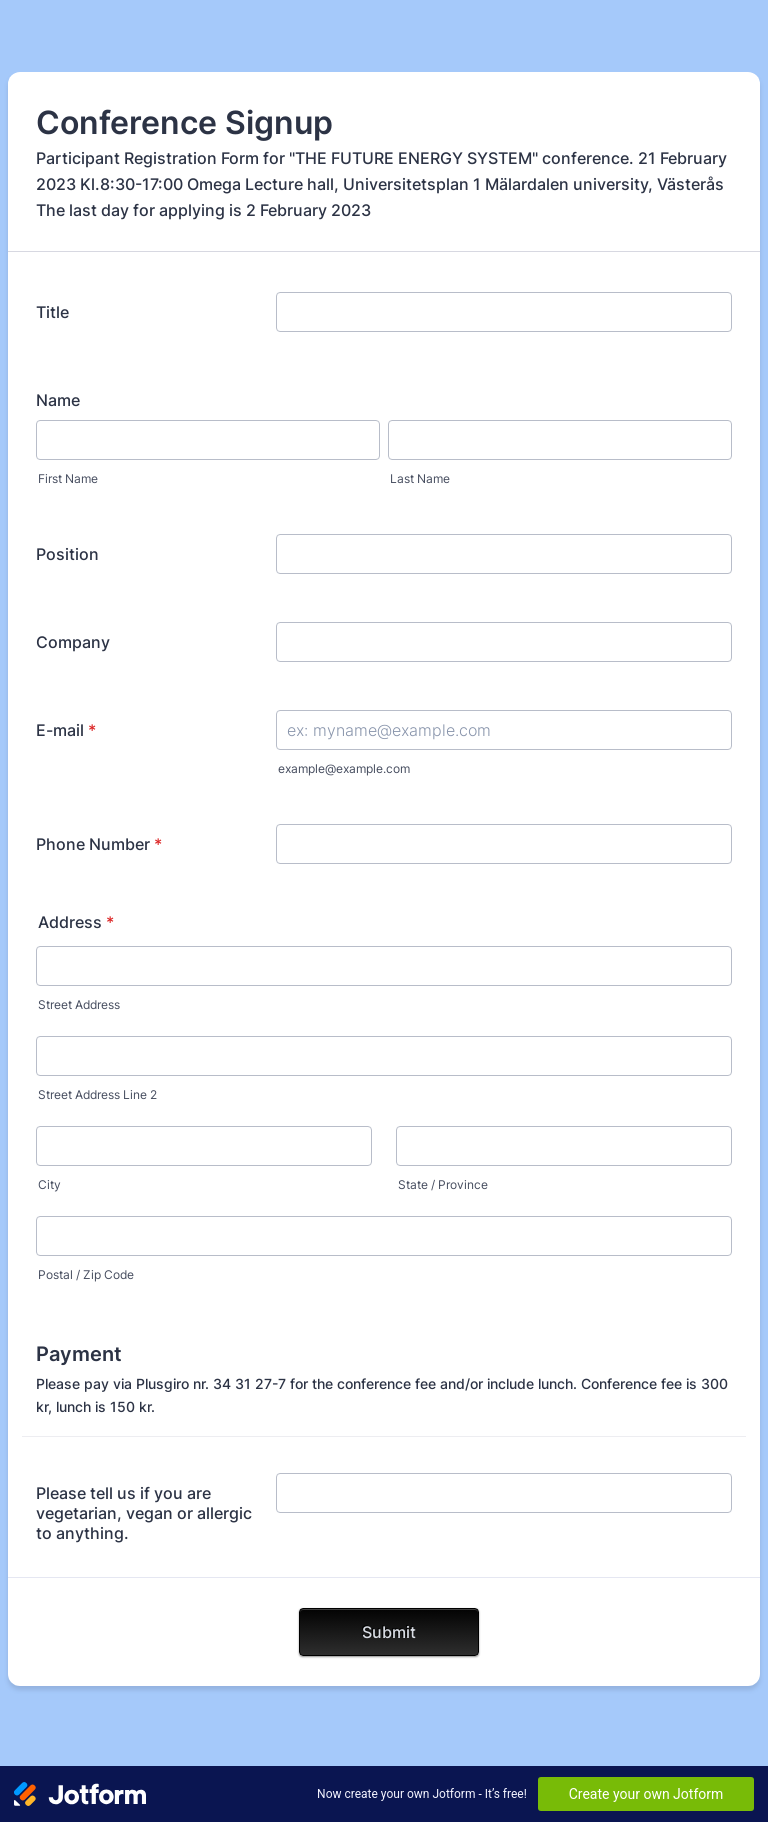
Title (52, 312)
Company (73, 642)
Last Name (420, 478)
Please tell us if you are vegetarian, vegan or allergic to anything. (144, 1513)
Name (58, 400)
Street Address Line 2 (97, 1094)
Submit (389, 1632)
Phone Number (99, 844)
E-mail (66, 730)
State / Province (443, 1184)
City (49, 1184)
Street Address (79, 1004)
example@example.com (344, 768)
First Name (68, 478)
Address (76, 922)
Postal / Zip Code (86, 1274)
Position (67, 554)
